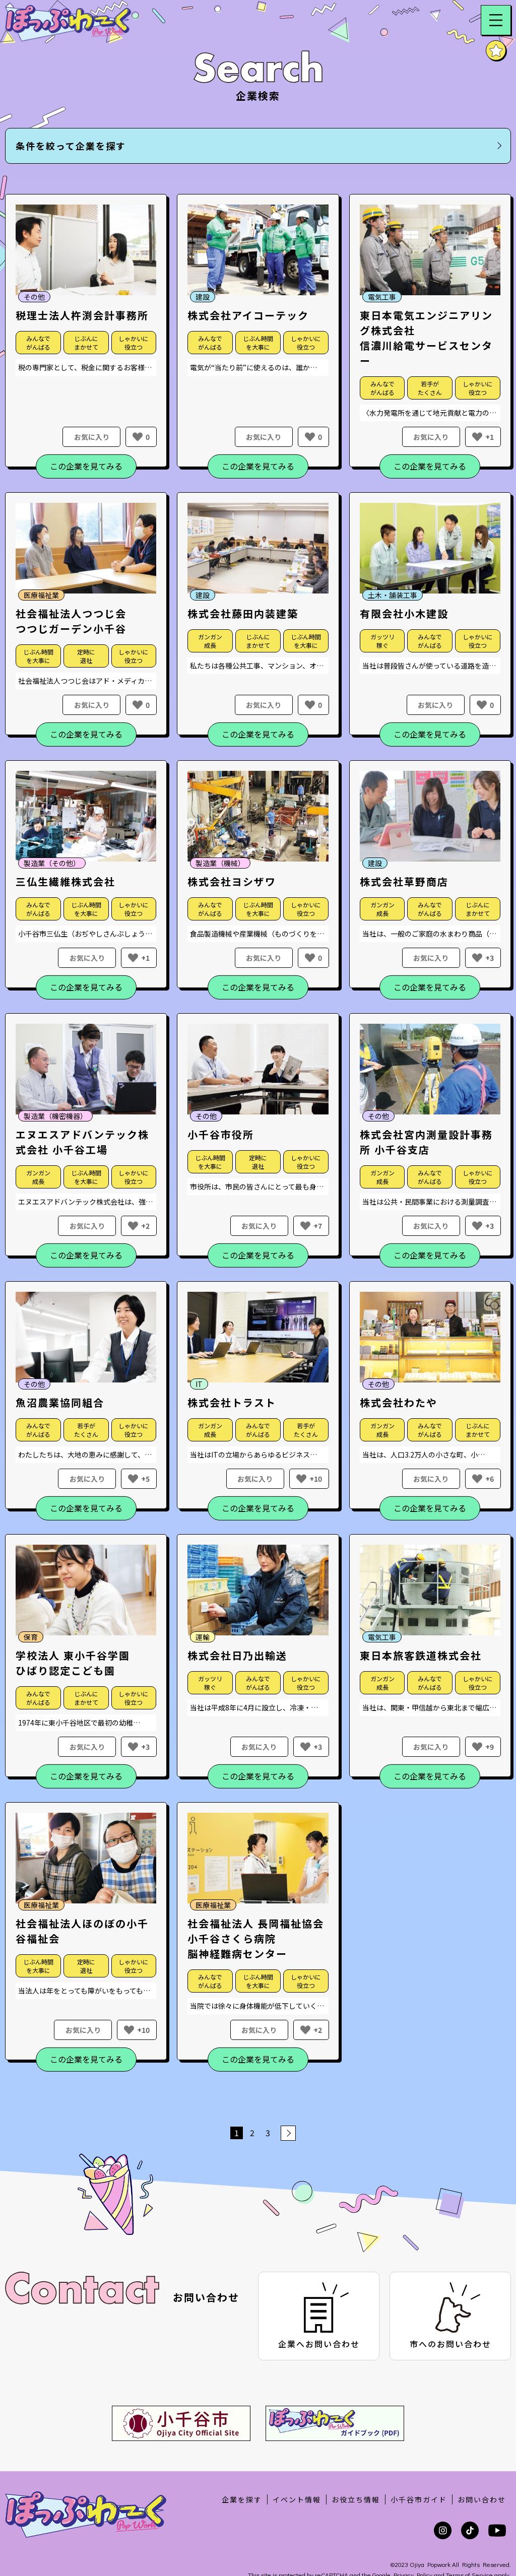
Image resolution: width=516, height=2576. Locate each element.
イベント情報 (297, 2456)
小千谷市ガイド (419, 2456)
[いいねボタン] (137, 436)
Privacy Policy (413, 2530)
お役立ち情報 (356, 2456)
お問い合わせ (482, 2456)
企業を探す (242, 2456)
